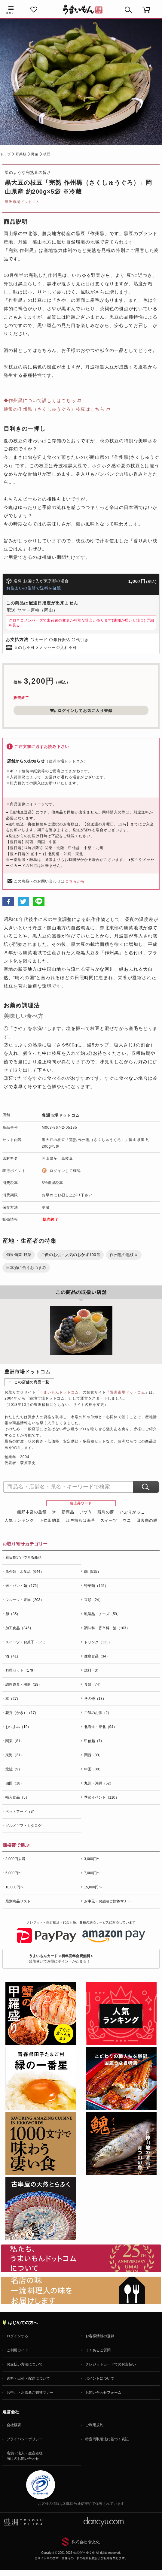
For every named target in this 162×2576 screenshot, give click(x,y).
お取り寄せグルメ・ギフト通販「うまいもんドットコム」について (81, 2258)
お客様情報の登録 (99, 2336)
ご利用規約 (94, 2425)
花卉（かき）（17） (21, 1713)
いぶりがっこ (132, 1512)
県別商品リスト (18, 1901)
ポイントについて (99, 2378)
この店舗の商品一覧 (31, 1382)
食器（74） (93, 1684)
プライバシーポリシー (25, 2439)
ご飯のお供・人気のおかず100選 (70, 1254)
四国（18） (14, 1783)
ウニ (127, 1520)
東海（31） (14, 1755)
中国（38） (93, 1769)
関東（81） (14, 1741)
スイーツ (108, 1520)
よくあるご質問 (98, 2350)
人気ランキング (19, 1520)
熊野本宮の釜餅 (32, 1512)
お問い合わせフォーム (103, 2392)
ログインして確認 (65, 1171)
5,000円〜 (13, 1873)
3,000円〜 (92, 1859)
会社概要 (14, 2425)
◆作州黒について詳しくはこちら (40, 400)
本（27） (12, 1699)
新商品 (68, 1512)
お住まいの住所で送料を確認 (33, 588)
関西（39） (93, 1755)
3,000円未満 (15, 1859)
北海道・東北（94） (100, 1727)
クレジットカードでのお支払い (110, 2364)
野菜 (34, 154)
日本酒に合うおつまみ (26, 1267)
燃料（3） (92, 1670)
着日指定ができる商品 (23, 1557)
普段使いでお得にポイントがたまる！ (61, 1958)
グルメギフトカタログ (23, 1826)
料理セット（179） (21, 1670)
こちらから (75, 881)
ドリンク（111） (98, 1642)
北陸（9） (13, 1769)
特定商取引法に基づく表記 (107, 2439)
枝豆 (46, 154)
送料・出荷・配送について (28, 2378)
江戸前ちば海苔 (80, 1520)
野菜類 (21, 154)
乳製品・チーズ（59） (102, 1614)
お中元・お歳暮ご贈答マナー (107, 1901)
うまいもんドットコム (59, 1392)
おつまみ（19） (18, 1727)
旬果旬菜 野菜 (18, 1254)
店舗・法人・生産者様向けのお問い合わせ (25, 2456)
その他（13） (95, 1699)
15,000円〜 (93, 1887)
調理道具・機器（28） (23, 1684)
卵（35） (12, 1614)
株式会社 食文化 (86, 2542)
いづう (85, 1512)
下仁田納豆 (49, 1520)
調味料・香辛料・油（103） (107, 1628)
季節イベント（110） (101, 1797)
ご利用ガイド (17, 2350)
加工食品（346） (19, 1628)
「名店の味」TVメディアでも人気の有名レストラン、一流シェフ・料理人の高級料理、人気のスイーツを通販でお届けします (81, 2290)
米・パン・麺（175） (22, 1586)
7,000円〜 (92, 1873)
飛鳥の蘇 (105, 1512)
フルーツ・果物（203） (24, 1600)
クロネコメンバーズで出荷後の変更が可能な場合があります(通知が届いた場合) (81, 622)
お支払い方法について (25, 2364)
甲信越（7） (94, 1741)
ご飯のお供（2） (98, 1713)
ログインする (17, 2336)
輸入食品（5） (17, 1797)
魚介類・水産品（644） (24, 1572)
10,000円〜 (14, 1887)
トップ (5, 154)
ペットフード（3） (20, 1811)
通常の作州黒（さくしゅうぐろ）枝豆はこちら (54, 409)
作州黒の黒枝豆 (124, 1254)
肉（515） (92, 1572)
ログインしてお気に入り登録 (81, 710)
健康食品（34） (97, 1656)
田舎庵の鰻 (146, 1520)
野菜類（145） (96, 1586)
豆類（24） (93, 1600)
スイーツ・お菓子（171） (26, 1642)
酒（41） (12, 1656)
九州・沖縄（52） (98, 1783)
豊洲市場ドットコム (22, 202)
